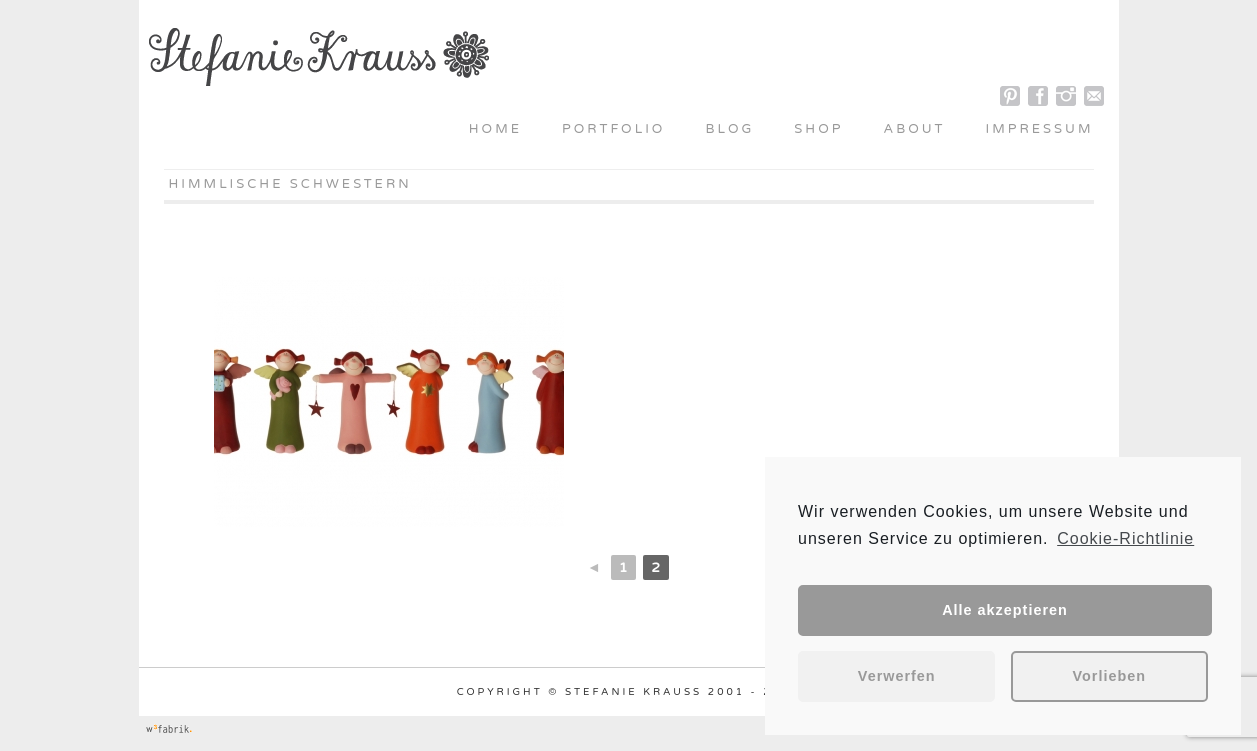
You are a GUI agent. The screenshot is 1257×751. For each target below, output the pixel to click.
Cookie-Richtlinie (1125, 538)
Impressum (1040, 129)
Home (495, 129)
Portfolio (613, 129)
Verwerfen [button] (897, 676)
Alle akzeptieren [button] (1005, 610)
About (914, 129)
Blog (729, 129)
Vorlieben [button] (1110, 676)
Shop (818, 129)
